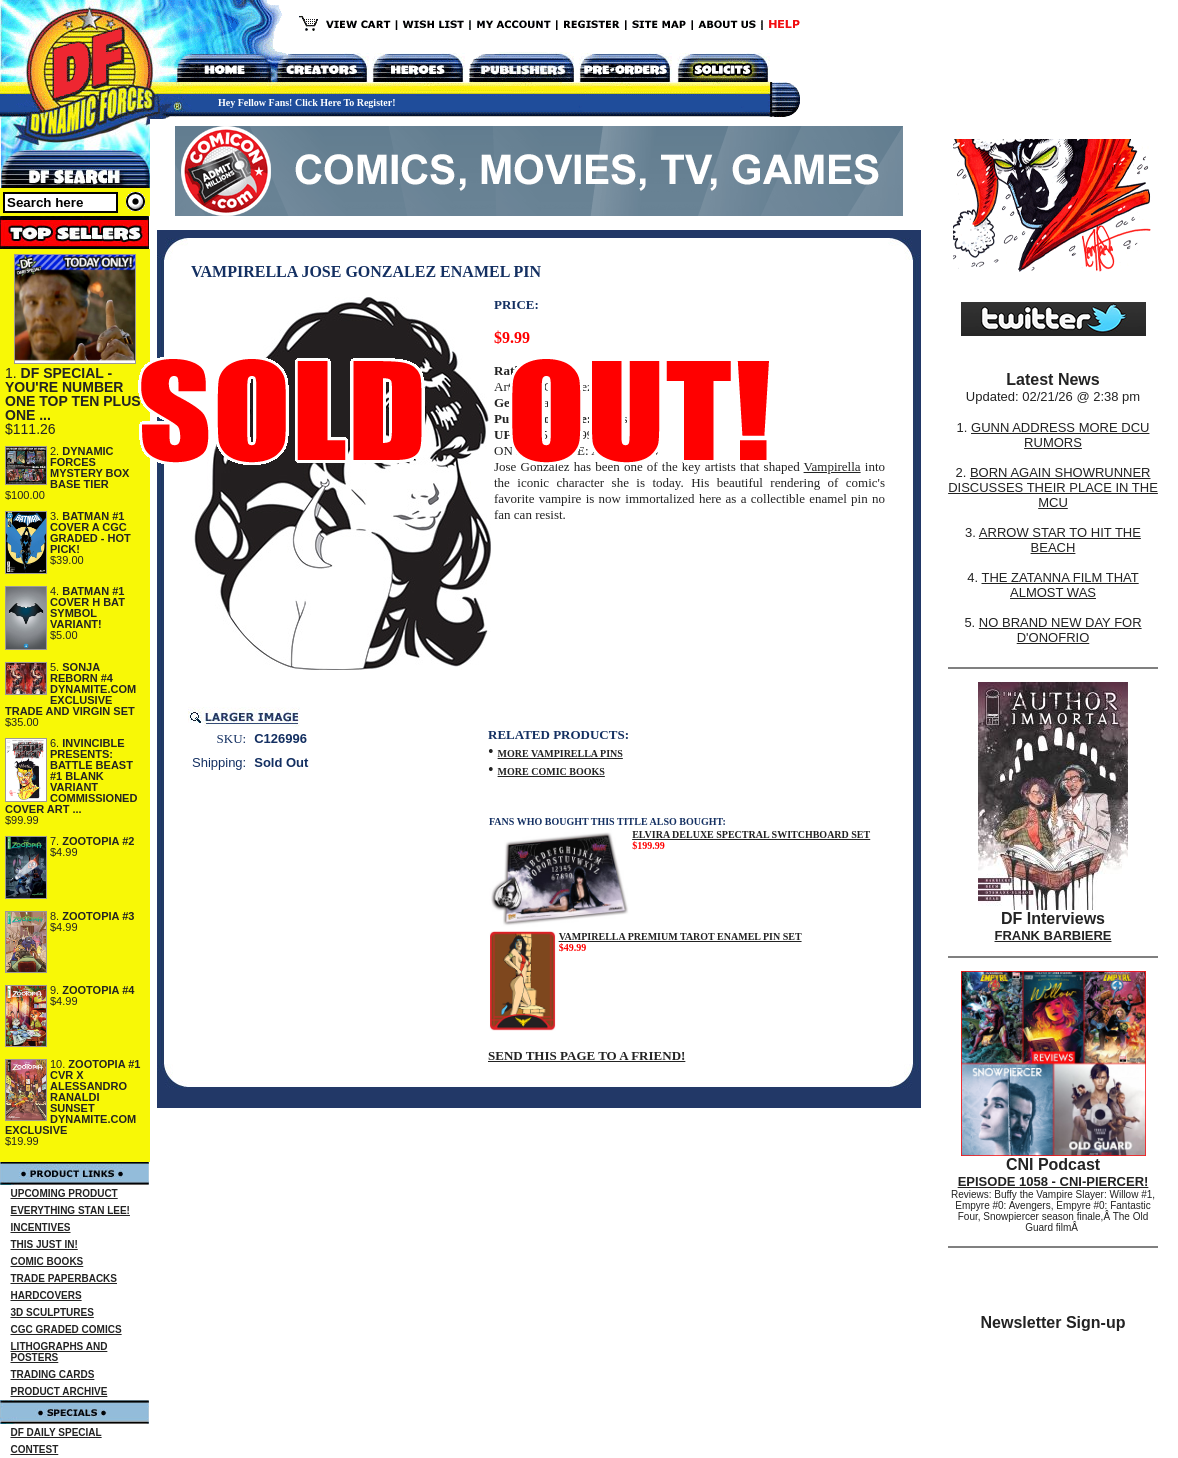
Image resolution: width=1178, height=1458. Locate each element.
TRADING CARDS (53, 1374)
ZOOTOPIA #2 (98, 841)
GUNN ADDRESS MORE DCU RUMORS (1060, 435)
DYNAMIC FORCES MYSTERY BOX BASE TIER (89, 467)
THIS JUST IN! (44, 1244)
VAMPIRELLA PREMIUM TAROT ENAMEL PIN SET (680, 936)
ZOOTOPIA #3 (98, 916)
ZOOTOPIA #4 (98, 990)
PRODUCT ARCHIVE (59, 1391)
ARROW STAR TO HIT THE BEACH (1060, 540)
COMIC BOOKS (47, 1261)
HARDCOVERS (46, 1295)
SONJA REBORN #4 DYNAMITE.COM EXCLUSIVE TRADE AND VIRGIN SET (70, 689)
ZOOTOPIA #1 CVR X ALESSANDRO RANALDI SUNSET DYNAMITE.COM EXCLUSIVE (73, 1097)
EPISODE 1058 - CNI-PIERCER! (1053, 1181)
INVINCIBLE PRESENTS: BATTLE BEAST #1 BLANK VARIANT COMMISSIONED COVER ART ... (71, 776)
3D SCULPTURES (52, 1312)
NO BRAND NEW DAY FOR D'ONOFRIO (1060, 630)
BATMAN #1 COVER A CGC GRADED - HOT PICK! (90, 532)
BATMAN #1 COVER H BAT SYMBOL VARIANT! (87, 607)
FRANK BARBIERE (1053, 935)
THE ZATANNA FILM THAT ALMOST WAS (1060, 585)
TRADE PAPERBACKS (64, 1278)
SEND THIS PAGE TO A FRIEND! (586, 1055)
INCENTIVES (41, 1227)
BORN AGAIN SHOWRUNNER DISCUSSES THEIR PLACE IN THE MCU (1053, 487)
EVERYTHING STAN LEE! (70, 1210)
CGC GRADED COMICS (66, 1329)
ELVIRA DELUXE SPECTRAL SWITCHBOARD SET (751, 834)
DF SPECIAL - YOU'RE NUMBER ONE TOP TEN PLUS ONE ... (73, 394)
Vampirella (832, 466)
